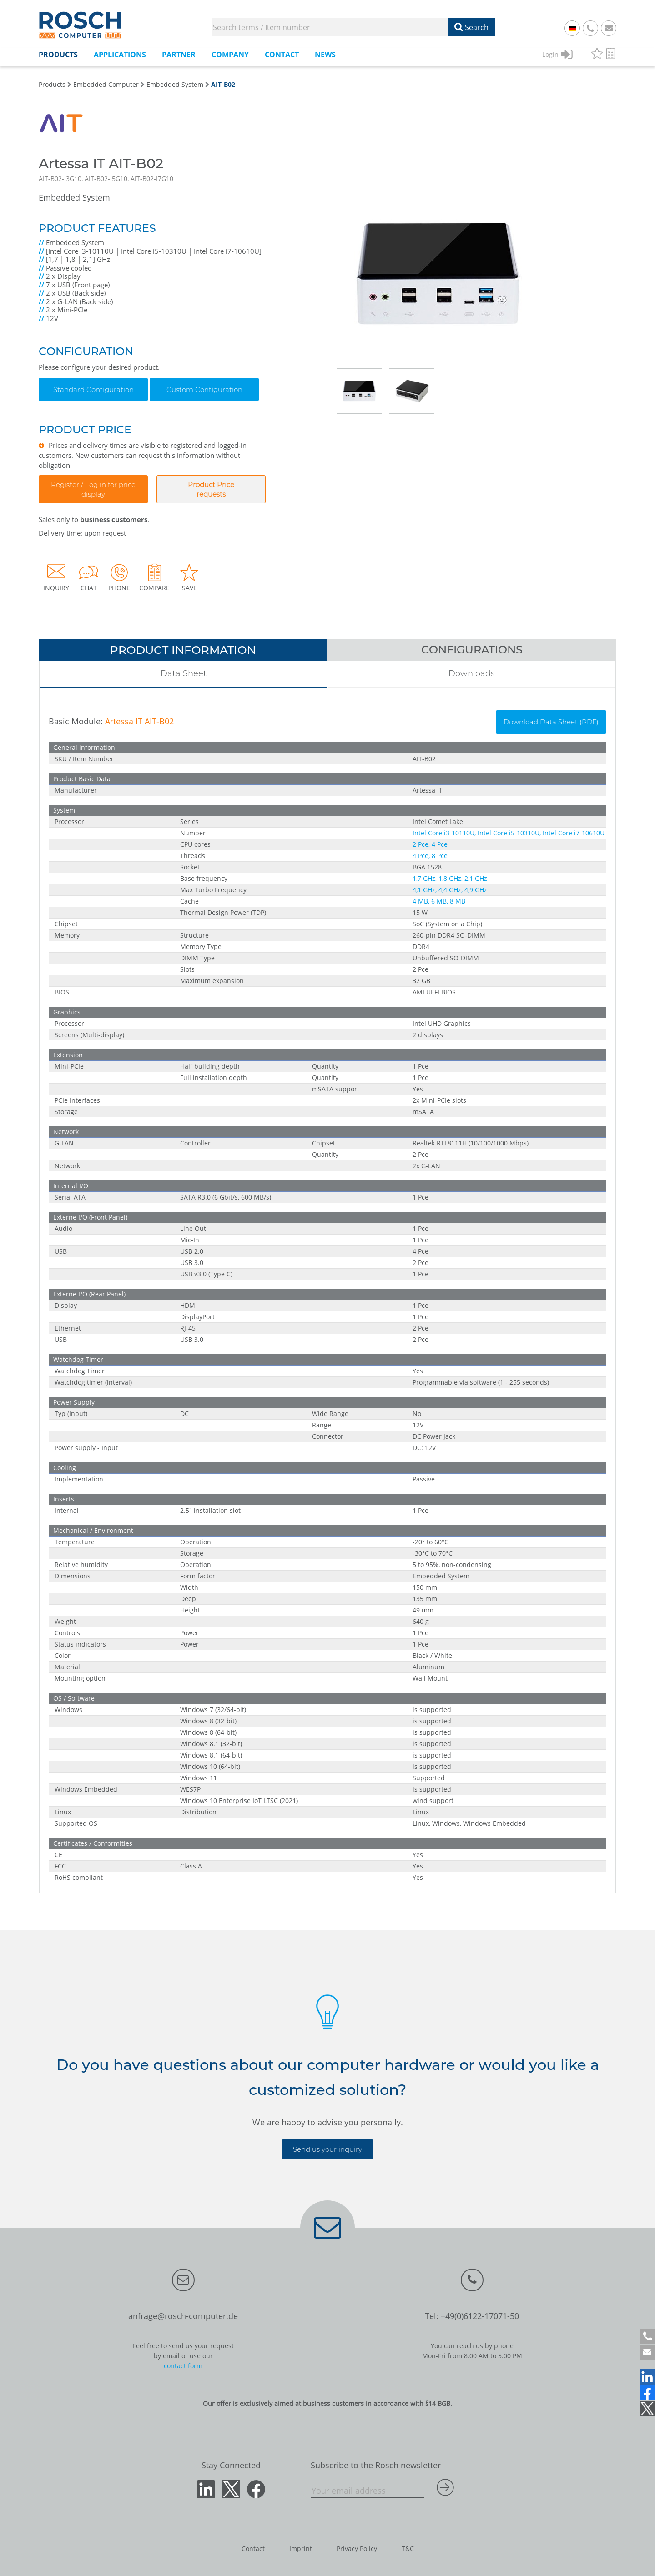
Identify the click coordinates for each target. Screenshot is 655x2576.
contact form (183, 2365)
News (325, 55)
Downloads (471, 673)
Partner (179, 55)
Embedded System (174, 84)
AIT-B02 (223, 84)
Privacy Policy (357, 2548)
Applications (120, 55)
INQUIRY (56, 577)
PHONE (119, 577)
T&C (408, 2548)
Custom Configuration (204, 389)
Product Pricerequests (211, 489)
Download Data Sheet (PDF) (551, 722)
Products (58, 55)
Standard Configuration (93, 389)
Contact (282, 55)
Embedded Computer (106, 84)
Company (230, 55)
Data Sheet (184, 673)
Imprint (300, 2548)
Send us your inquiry (327, 2149)
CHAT (88, 577)
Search (471, 27)
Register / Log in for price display (93, 489)
